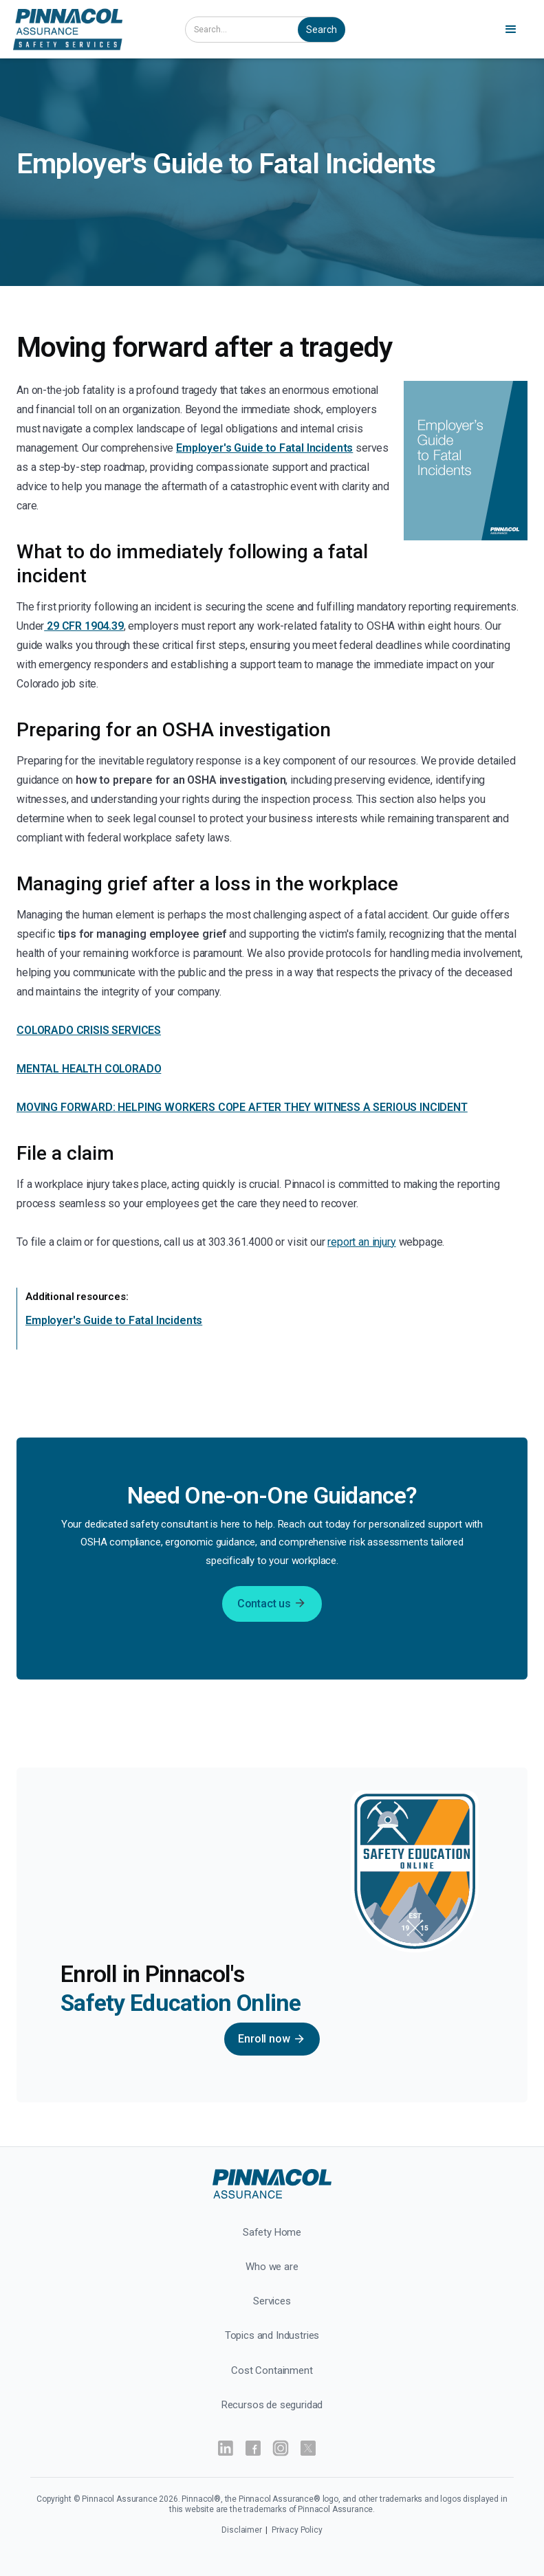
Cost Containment (271, 2370)
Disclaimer (242, 2530)
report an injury (361, 1241)
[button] (513, 29)
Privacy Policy (297, 2530)
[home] (88, 29)
